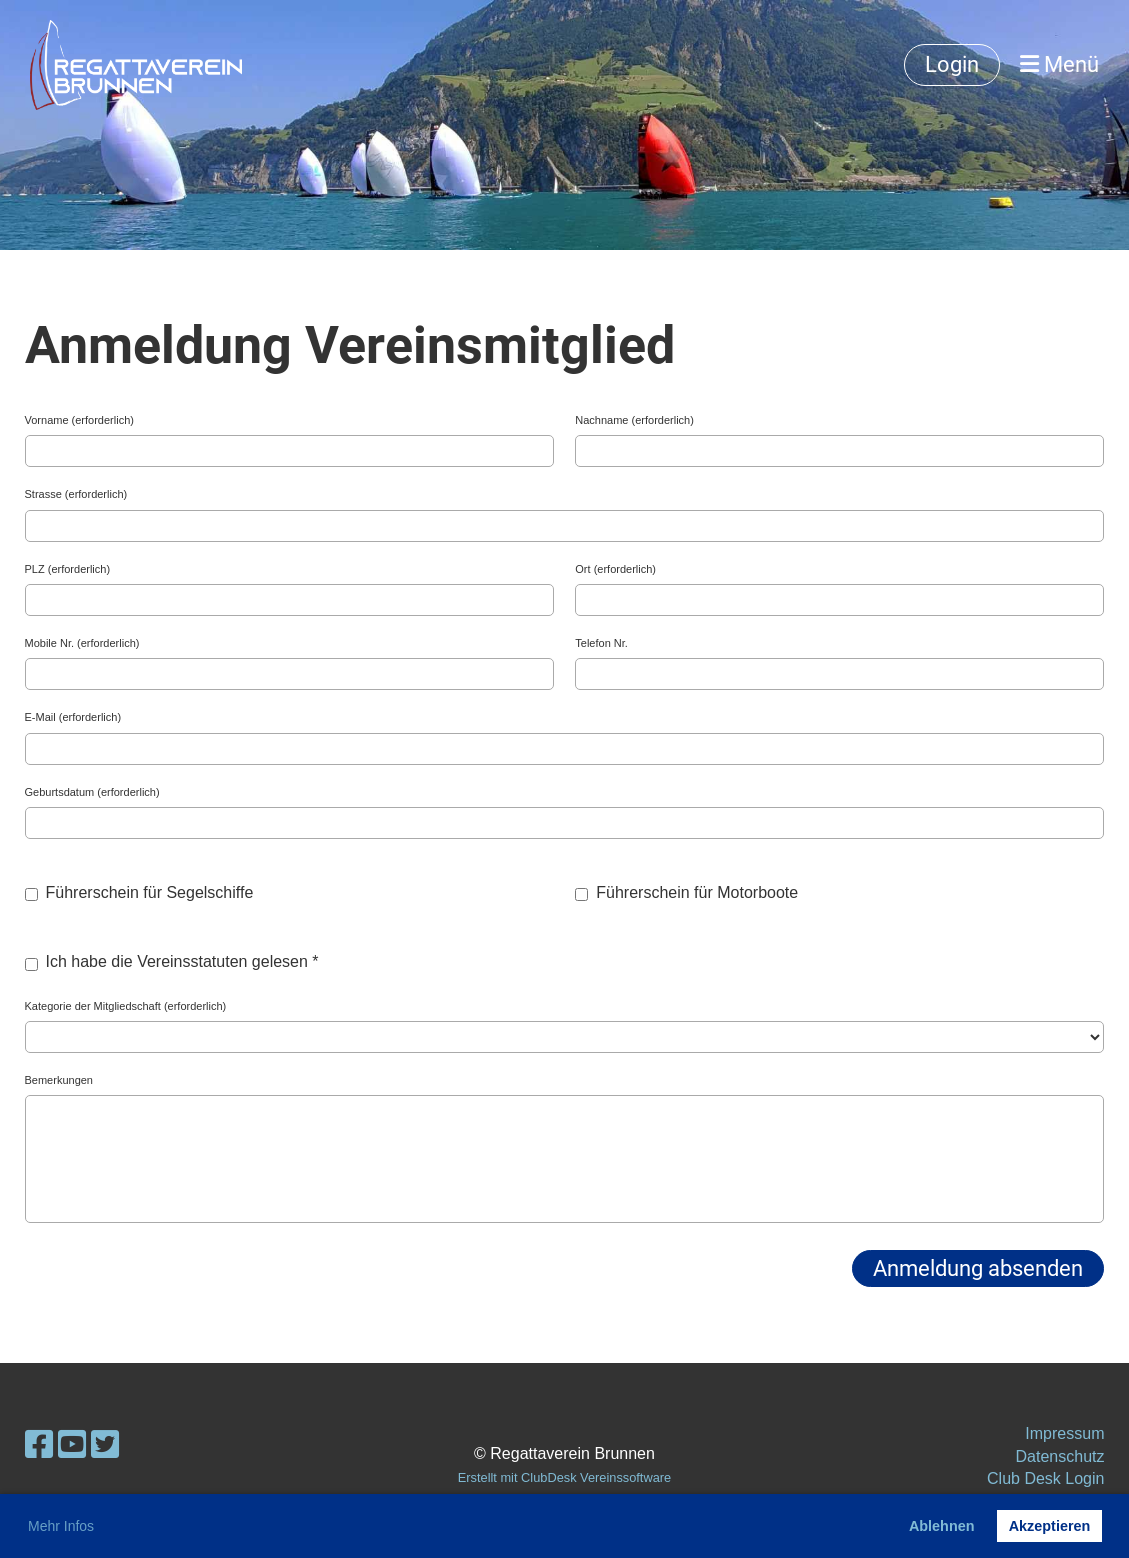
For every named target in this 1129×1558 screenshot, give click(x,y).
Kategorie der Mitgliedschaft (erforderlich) (126, 1006)
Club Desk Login (1045, 1478)
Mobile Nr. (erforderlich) (82, 643)
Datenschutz (1060, 1456)
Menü (1059, 64)
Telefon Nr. (601, 643)
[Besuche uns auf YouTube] (72, 1445)
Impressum (1064, 1433)
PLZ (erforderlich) (68, 569)
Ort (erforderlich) (615, 569)
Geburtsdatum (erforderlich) (92, 792)
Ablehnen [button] (942, 1526)
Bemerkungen (59, 1080)
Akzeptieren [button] (1050, 1526)
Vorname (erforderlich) (79, 420)
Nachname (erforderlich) (634, 420)
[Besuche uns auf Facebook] (39, 1445)
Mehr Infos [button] (61, 1526)
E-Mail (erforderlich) (73, 717)
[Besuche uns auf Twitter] (105, 1445)
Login (952, 64)
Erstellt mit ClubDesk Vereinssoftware (564, 1477)
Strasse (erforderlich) (76, 494)
